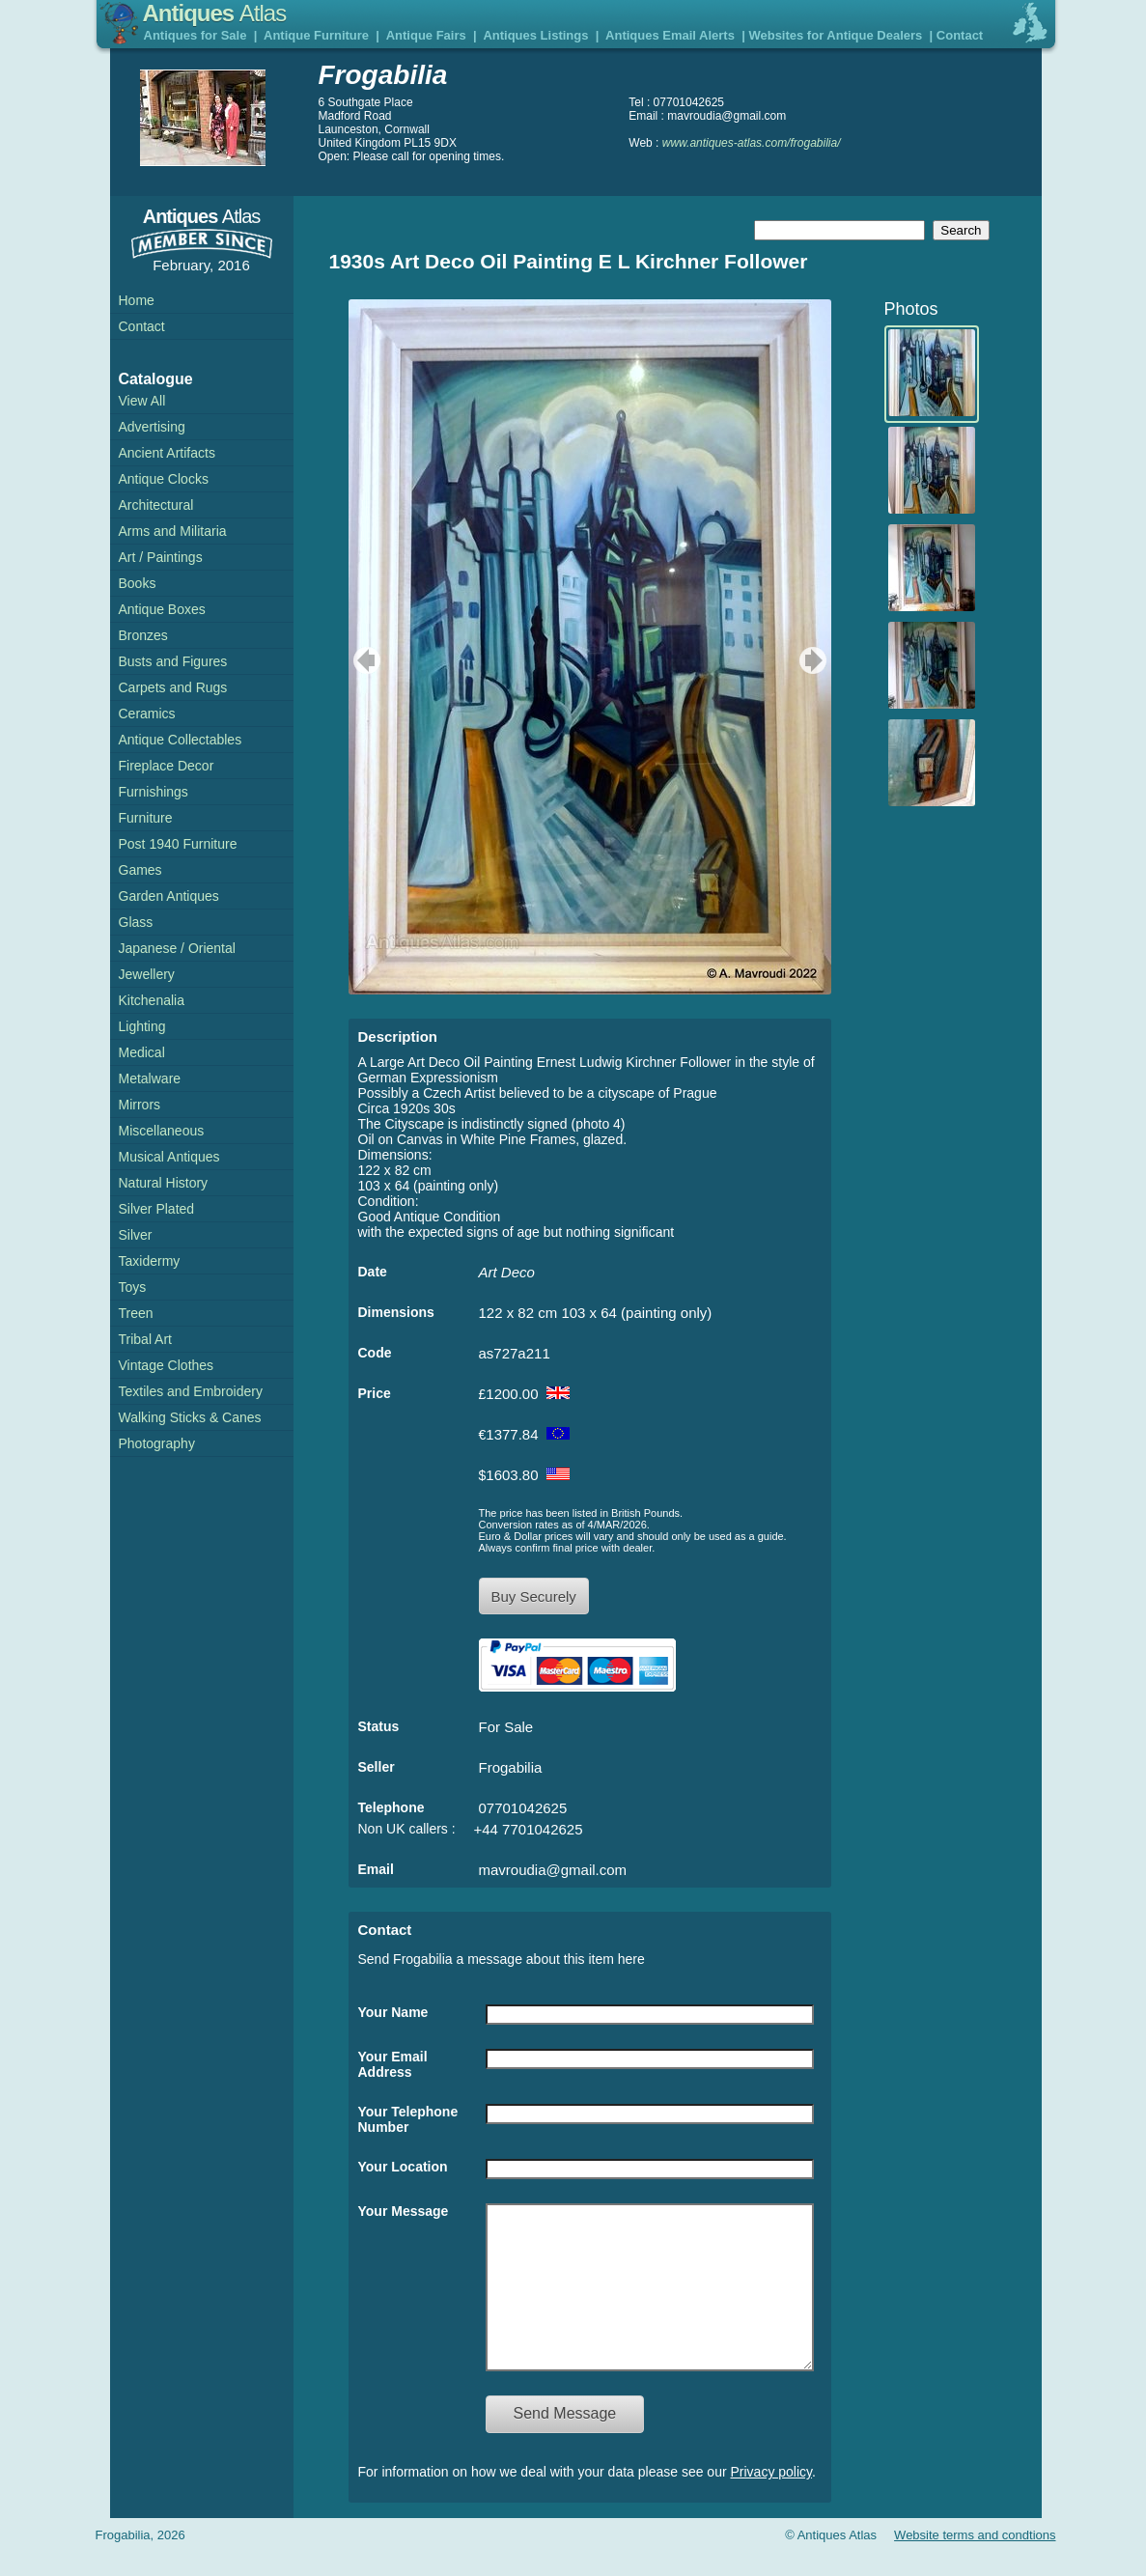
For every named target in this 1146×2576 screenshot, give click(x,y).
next (815, 660)
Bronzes (143, 635)
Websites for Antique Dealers (835, 35)
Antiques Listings (535, 35)
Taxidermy (150, 1261)
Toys (133, 1287)
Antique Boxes (162, 609)
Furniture (146, 818)
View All (142, 400)
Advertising (152, 426)
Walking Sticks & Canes (190, 1417)
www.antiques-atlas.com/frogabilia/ (751, 143)
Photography (157, 1443)
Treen (136, 1313)
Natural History (164, 1182)
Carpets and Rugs (173, 687)
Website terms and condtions (974, 2564)
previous (364, 660)
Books (137, 583)
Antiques (215, 13)
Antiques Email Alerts (670, 35)
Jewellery (147, 974)
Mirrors (140, 1104)
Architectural (156, 505)
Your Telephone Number (408, 2119)
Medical (142, 1052)
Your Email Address (393, 2064)
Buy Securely (533, 1596)
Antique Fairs (426, 35)
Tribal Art (146, 1339)
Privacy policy (772, 2500)
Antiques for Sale (195, 35)
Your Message (403, 2211)
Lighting (142, 1026)
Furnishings (153, 791)
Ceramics (147, 713)
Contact (959, 35)
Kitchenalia (152, 1000)
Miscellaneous (162, 1130)
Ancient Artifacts (167, 453)
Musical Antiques (169, 1156)
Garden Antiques (169, 896)
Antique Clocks (164, 479)
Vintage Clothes (166, 1365)
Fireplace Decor (166, 765)
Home (136, 300)
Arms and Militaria (173, 531)
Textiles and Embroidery (191, 1391)
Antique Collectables (180, 739)
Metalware (150, 1078)
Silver (136, 1235)
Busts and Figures (173, 661)
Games (140, 870)
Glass (136, 922)
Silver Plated (157, 1209)
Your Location (403, 2166)
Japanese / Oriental (177, 948)
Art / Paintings (161, 557)
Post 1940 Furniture (178, 844)
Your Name (393, 2012)
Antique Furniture (316, 35)
